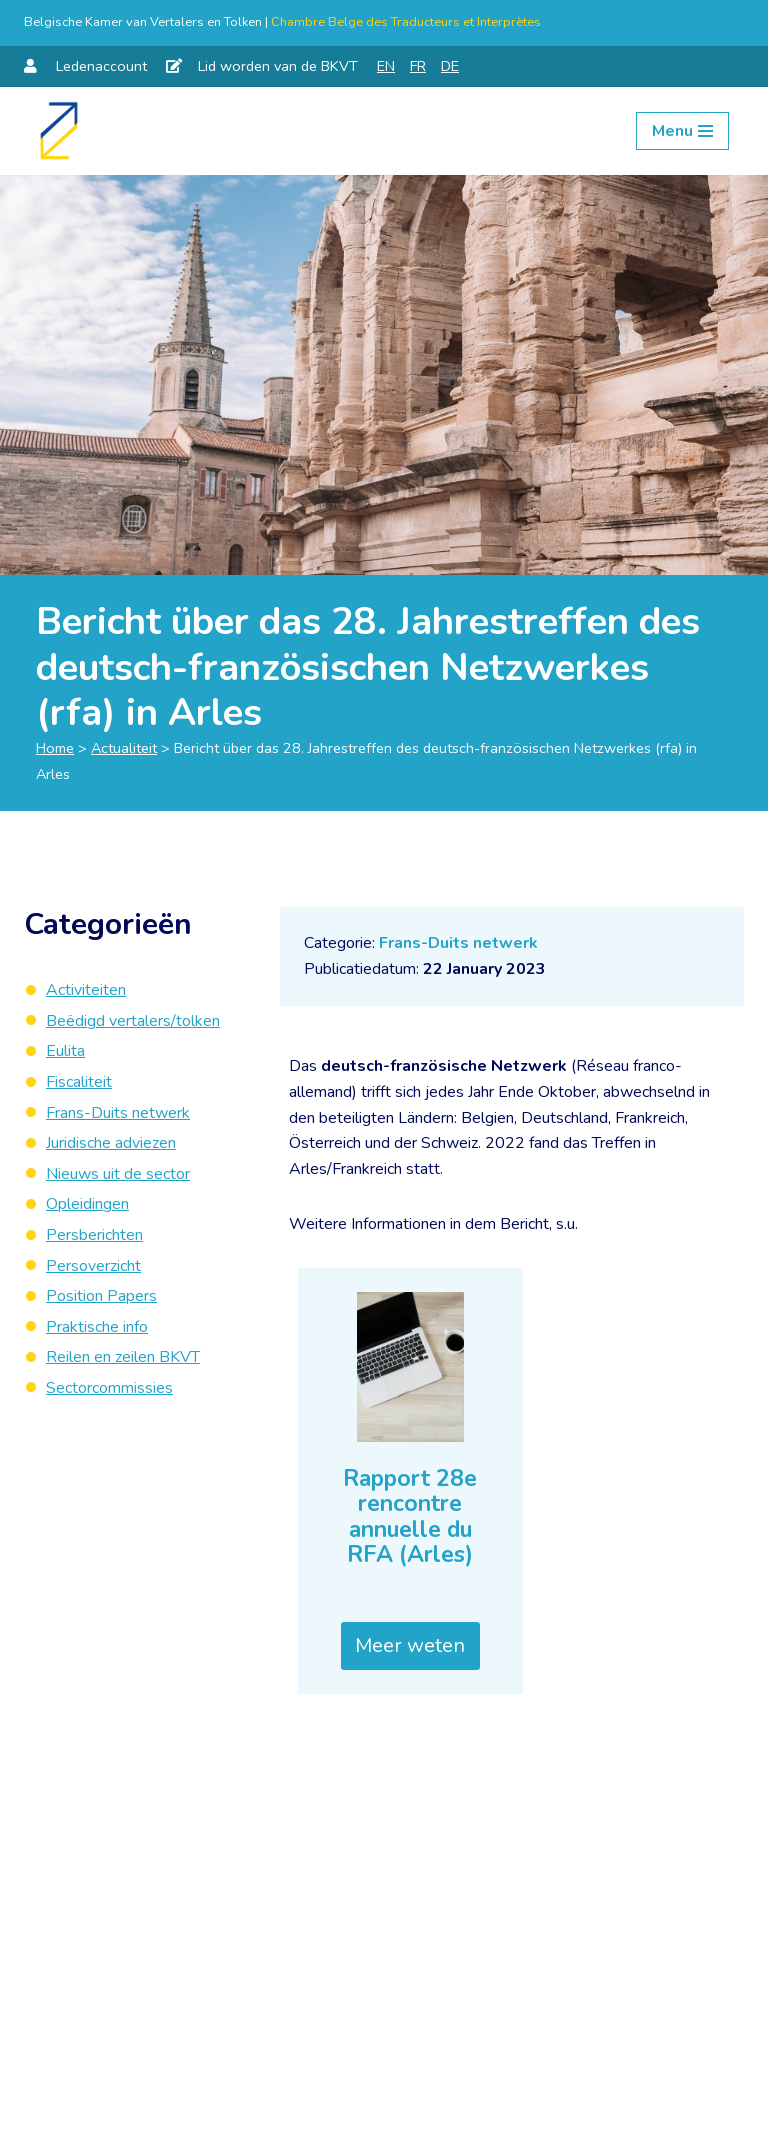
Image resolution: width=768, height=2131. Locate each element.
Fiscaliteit (79, 1082)
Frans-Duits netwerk (458, 943)
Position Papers (101, 1296)
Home (55, 748)
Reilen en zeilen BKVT (123, 1357)
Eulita (65, 1051)
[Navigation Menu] (682, 131)
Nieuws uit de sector (118, 1174)
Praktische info (97, 1327)
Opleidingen (87, 1204)
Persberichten (94, 1235)
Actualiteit (124, 748)
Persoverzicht (93, 1266)
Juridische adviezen (111, 1143)
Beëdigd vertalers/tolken (133, 1021)
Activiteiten (86, 990)
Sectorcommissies (109, 1388)
